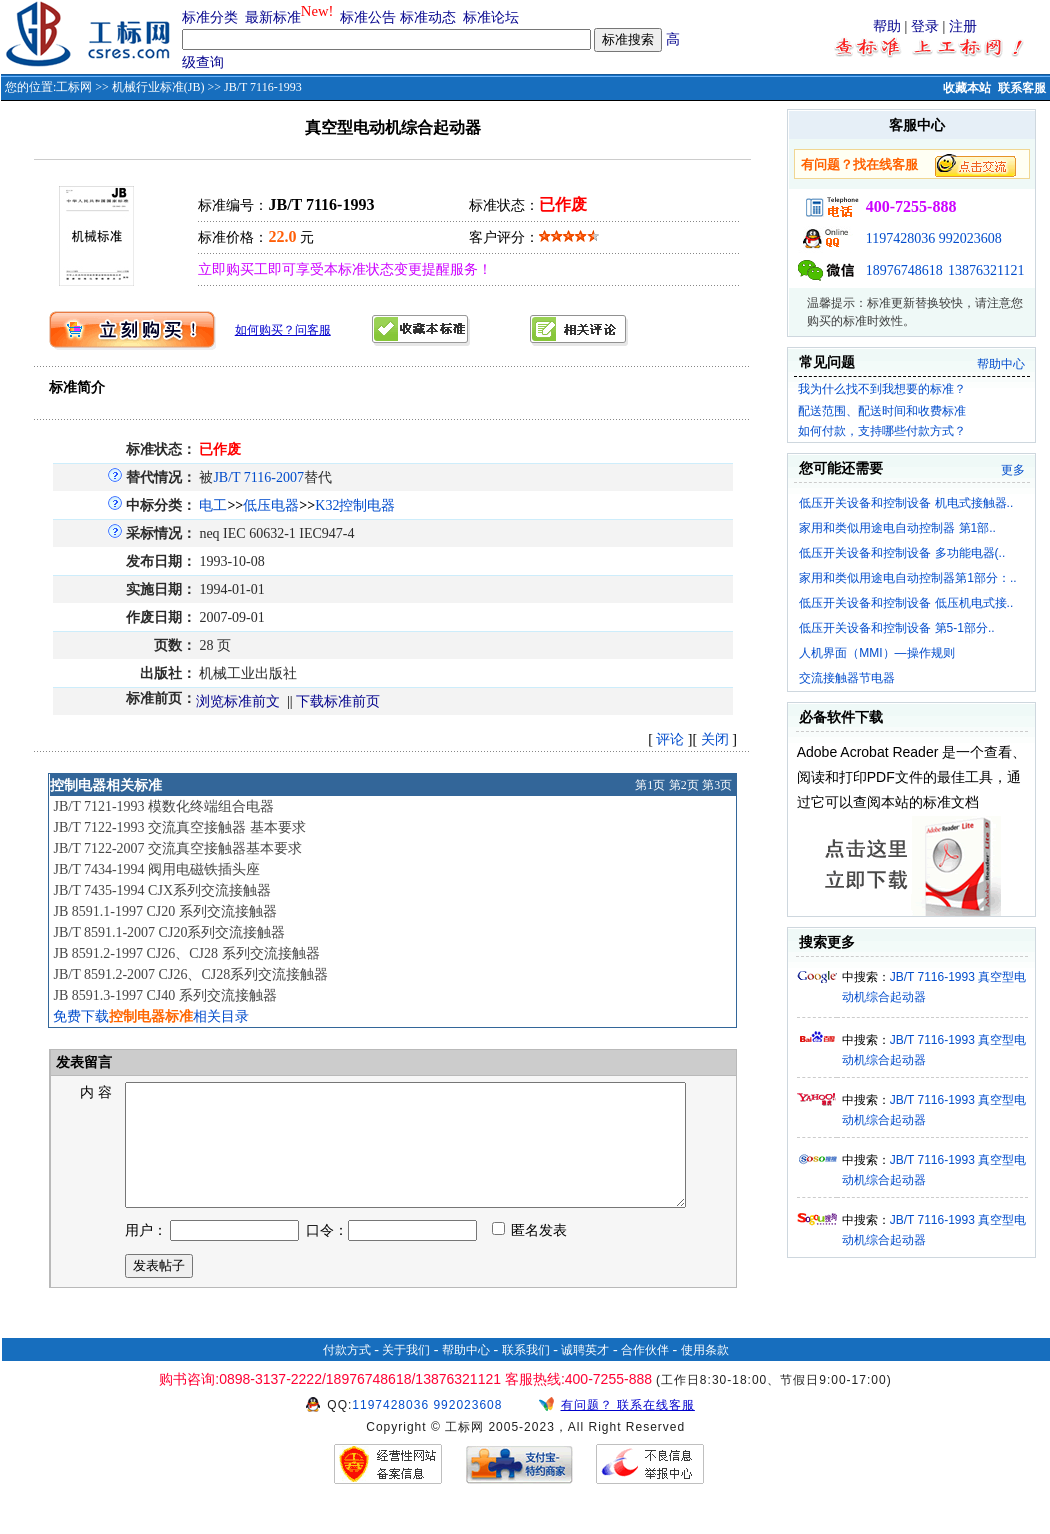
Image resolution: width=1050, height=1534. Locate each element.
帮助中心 (1001, 364)
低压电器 (271, 505)
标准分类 (210, 17)
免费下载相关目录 (151, 1016)
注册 (963, 26)
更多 (1013, 470)
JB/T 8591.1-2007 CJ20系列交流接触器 (169, 932)
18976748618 (904, 270)
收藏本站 (967, 88)
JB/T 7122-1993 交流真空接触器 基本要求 (179, 827)
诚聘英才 (585, 1374)
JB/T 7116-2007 (258, 477)
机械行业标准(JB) (158, 87)
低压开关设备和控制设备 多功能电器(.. (902, 553)
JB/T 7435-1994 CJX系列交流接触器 (162, 890)
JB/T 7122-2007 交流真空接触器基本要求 (177, 848)
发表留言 (83, 1062)
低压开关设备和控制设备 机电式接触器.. (906, 503)
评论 (670, 739)
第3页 (717, 785)
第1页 (650, 785)
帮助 (887, 26)
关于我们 (406, 1374)
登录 (925, 26)
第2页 (684, 785)
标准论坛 (491, 17)
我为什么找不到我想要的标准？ (882, 389)
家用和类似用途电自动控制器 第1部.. (897, 528)
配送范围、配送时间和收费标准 (882, 411)
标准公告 (368, 17)
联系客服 (1022, 88)
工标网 (74, 87)
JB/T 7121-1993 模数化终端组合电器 (163, 806)
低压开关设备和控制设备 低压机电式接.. (906, 603)
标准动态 (428, 17)
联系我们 (526, 1374)
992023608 (970, 238)
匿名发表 (530, 1254)
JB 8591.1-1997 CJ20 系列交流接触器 (164, 911)
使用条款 (705, 1374)
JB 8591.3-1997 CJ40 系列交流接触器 (164, 995)
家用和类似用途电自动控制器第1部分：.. (907, 578)
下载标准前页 (338, 701)
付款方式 (347, 1374)
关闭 (715, 739)
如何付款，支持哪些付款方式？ (882, 431)
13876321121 (986, 270)
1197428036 (900, 238)
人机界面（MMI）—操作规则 (876, 653)
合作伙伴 (645, 1374)
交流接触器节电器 (847, 678)
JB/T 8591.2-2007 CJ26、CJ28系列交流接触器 (190, 974)
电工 (213, 505)
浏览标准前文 (238, 701)
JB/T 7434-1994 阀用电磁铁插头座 (156, 869)
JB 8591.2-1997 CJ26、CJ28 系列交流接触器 (186, 953)
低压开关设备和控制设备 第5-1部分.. (896, 628)
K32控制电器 (355, 505)
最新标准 (273, 17)
